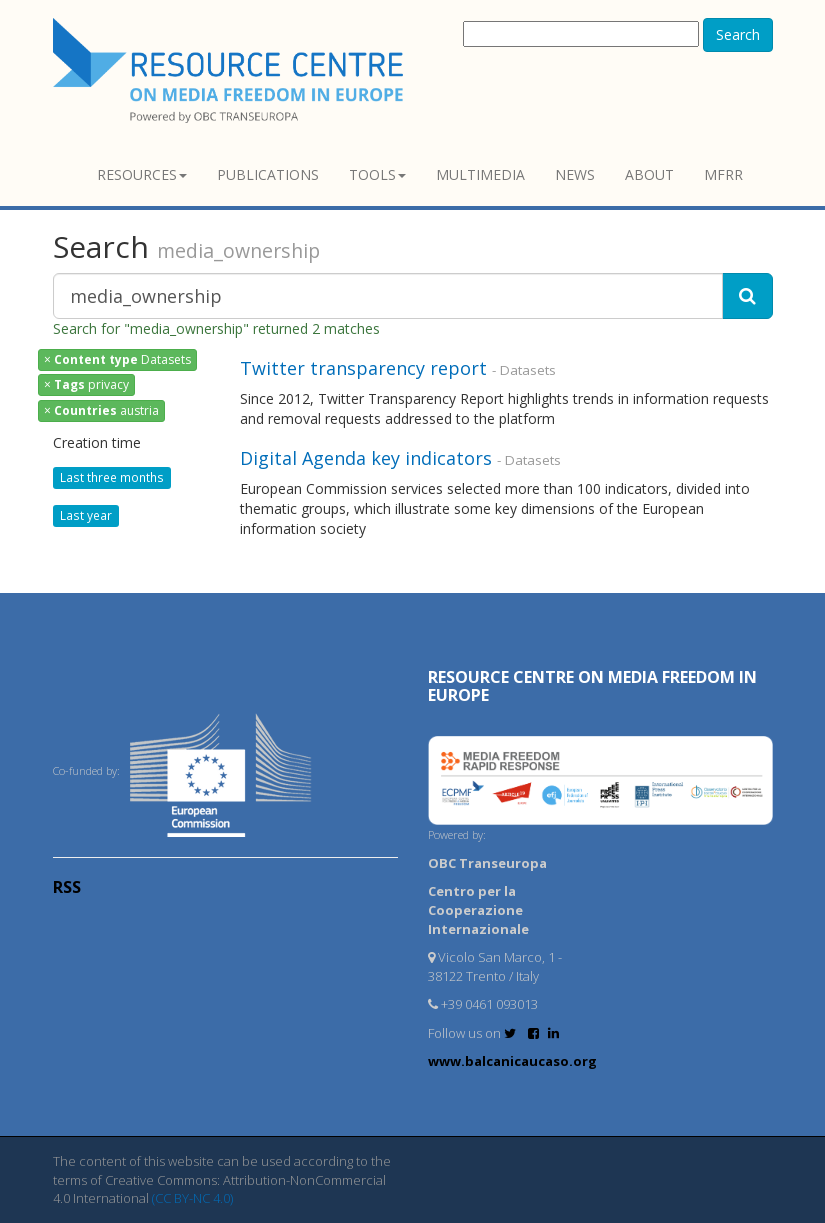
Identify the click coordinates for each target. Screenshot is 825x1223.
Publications (268, 174)
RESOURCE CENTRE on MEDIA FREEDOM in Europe (592, 686)
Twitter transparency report (363, 368)
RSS (67, 887)
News (575, 174)
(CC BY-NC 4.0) (192, 1198)
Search (738, 34)
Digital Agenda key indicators (366, 458)
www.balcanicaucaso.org (512, 1061)
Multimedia (480, 174)
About (649, 174)
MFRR (723, 174)
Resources (142, 174)
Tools (377, 174)
